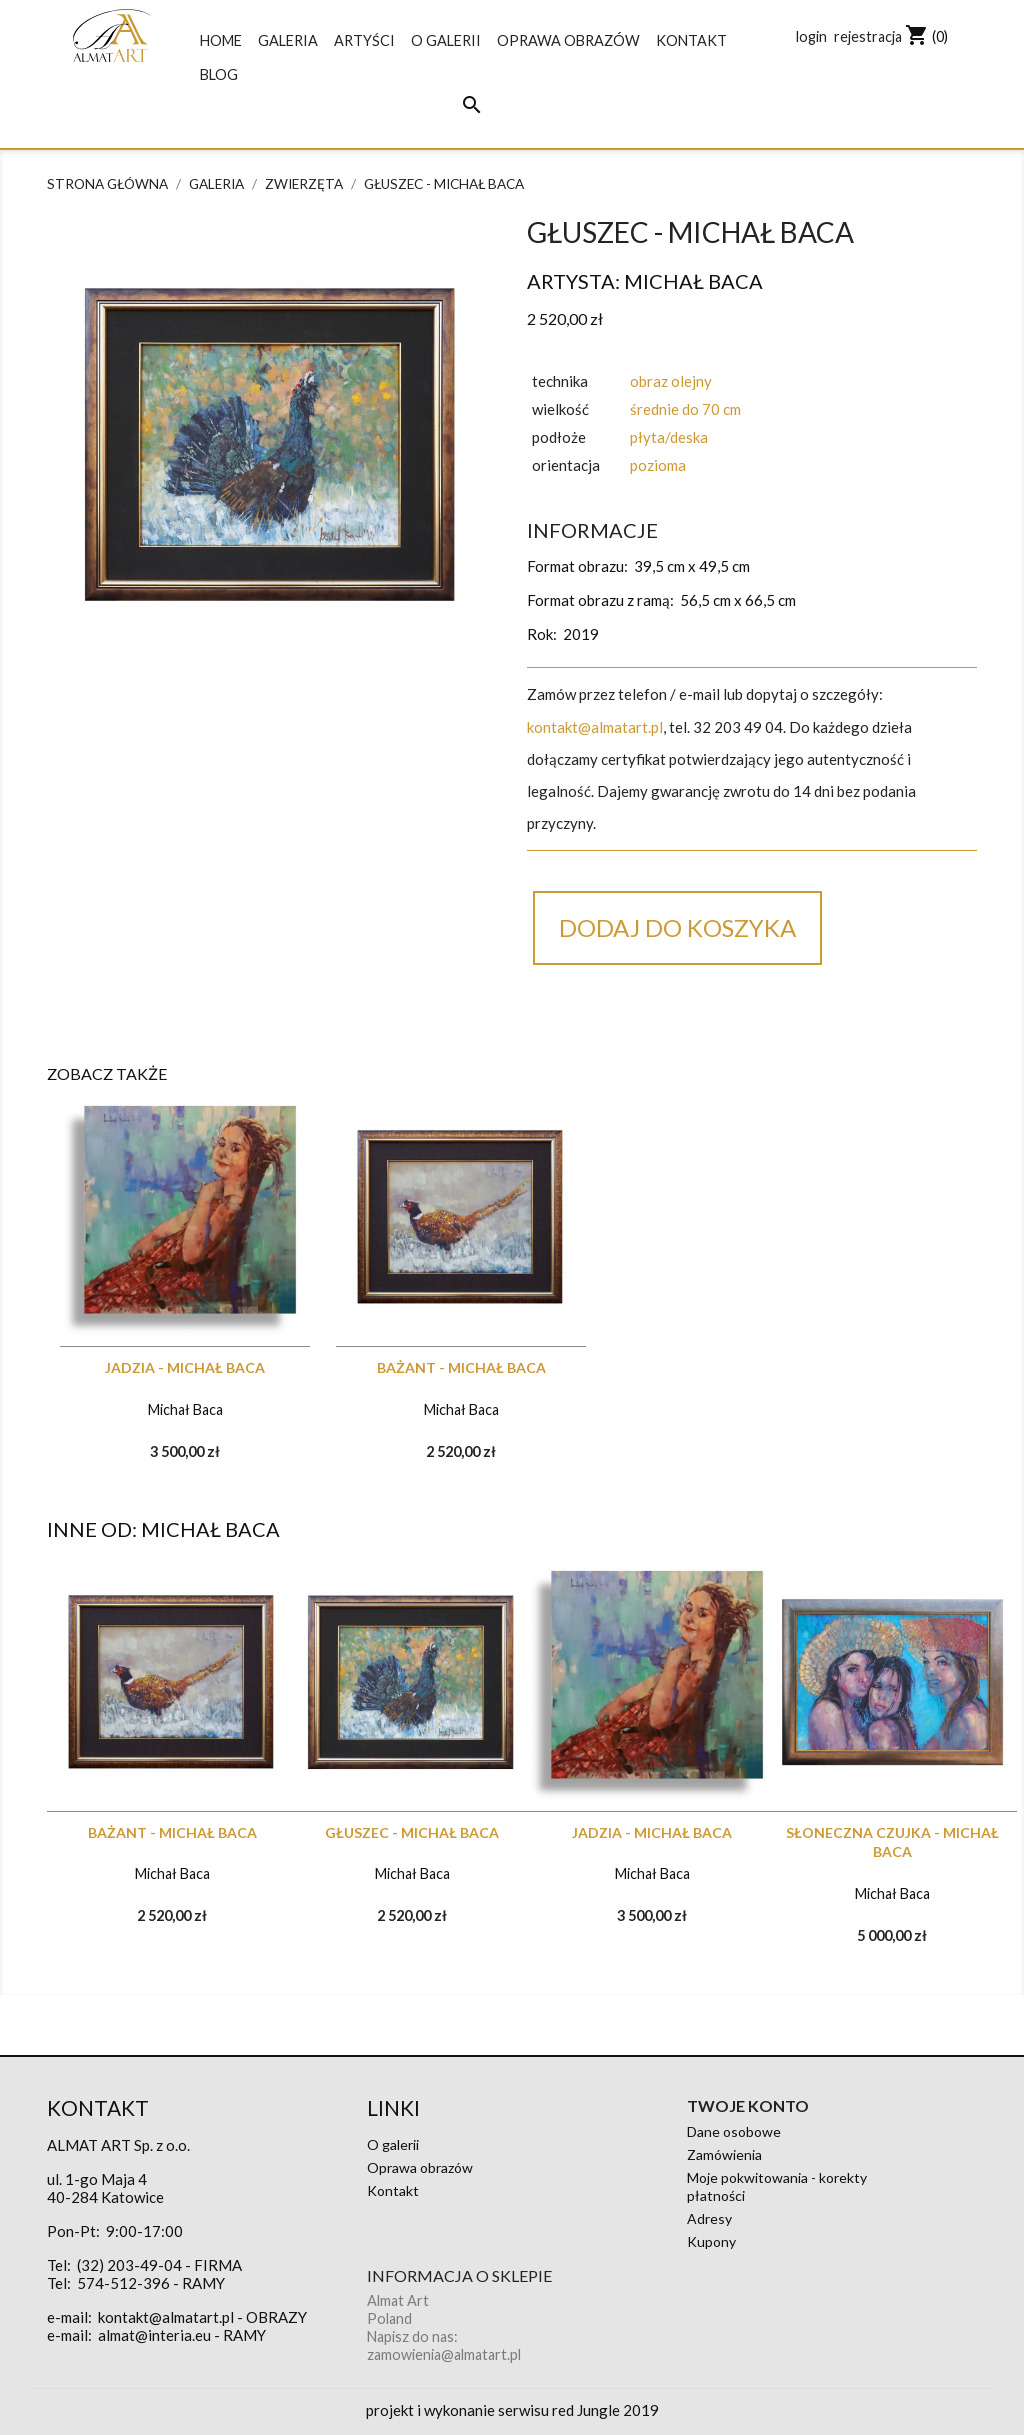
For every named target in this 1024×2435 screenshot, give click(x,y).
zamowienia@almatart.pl (444, 2354)
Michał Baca (693, 281)
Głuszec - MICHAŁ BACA (412, 1832)
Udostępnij (555, 1017)
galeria (288, 40)
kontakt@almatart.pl (595, 727)
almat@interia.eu (154, 2335)
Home (221, 40)
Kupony (711, 2241)
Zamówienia (724, 2154)
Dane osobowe (734, 2131)
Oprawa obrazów (568, 40)
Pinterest (708, 1017)
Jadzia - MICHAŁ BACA (185, 1367)
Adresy (709, 2218)
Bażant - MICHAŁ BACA (461, 1367)
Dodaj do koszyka (677, 927)
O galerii (446, 40)
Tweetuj (606, 1017)
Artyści (364, 40)
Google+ (657, 1017)
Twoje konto (748, 2105)
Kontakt (691, 40)
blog (219, 74)
